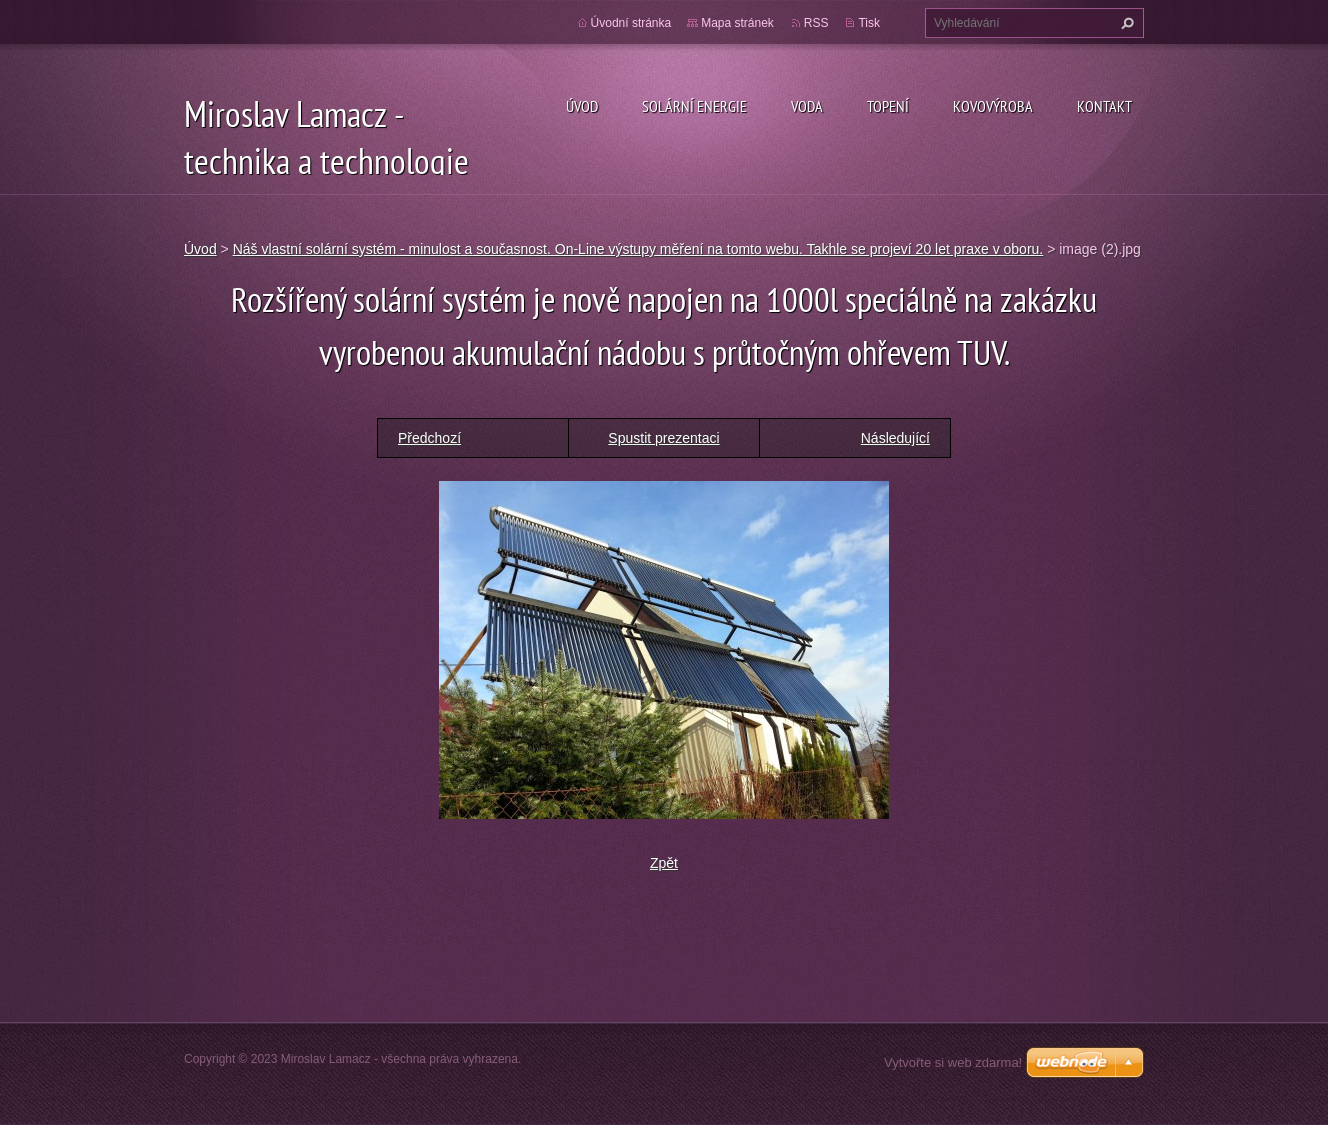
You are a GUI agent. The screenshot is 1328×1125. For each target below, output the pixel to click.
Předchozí (429, 438)
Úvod (582, 106)
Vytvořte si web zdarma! (953, 1062)
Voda (807, 106)
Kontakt (1104, 106)
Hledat (1125, 23)
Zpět (664, 863)
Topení (888, 106)
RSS (816, 23)
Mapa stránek (737, 23)
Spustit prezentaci (663, 438)
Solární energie (694, 106)
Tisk (869, 23)
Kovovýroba (993, 106)
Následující (895, 438)
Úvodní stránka (631, 23)
